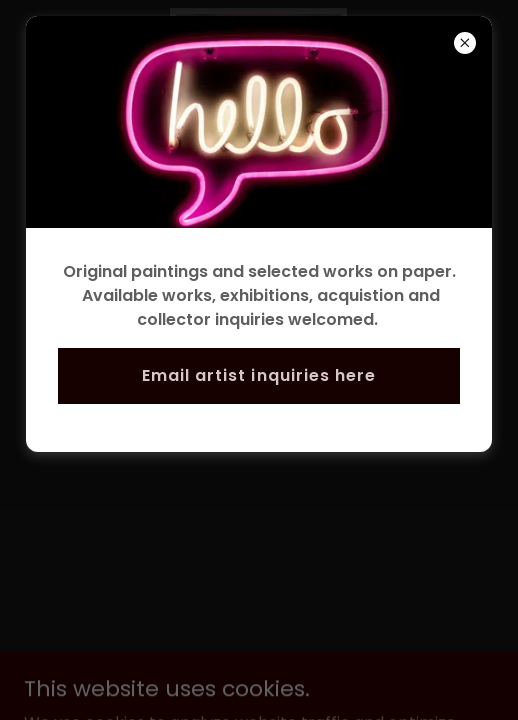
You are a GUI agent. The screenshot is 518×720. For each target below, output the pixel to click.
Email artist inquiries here (258, 375)
